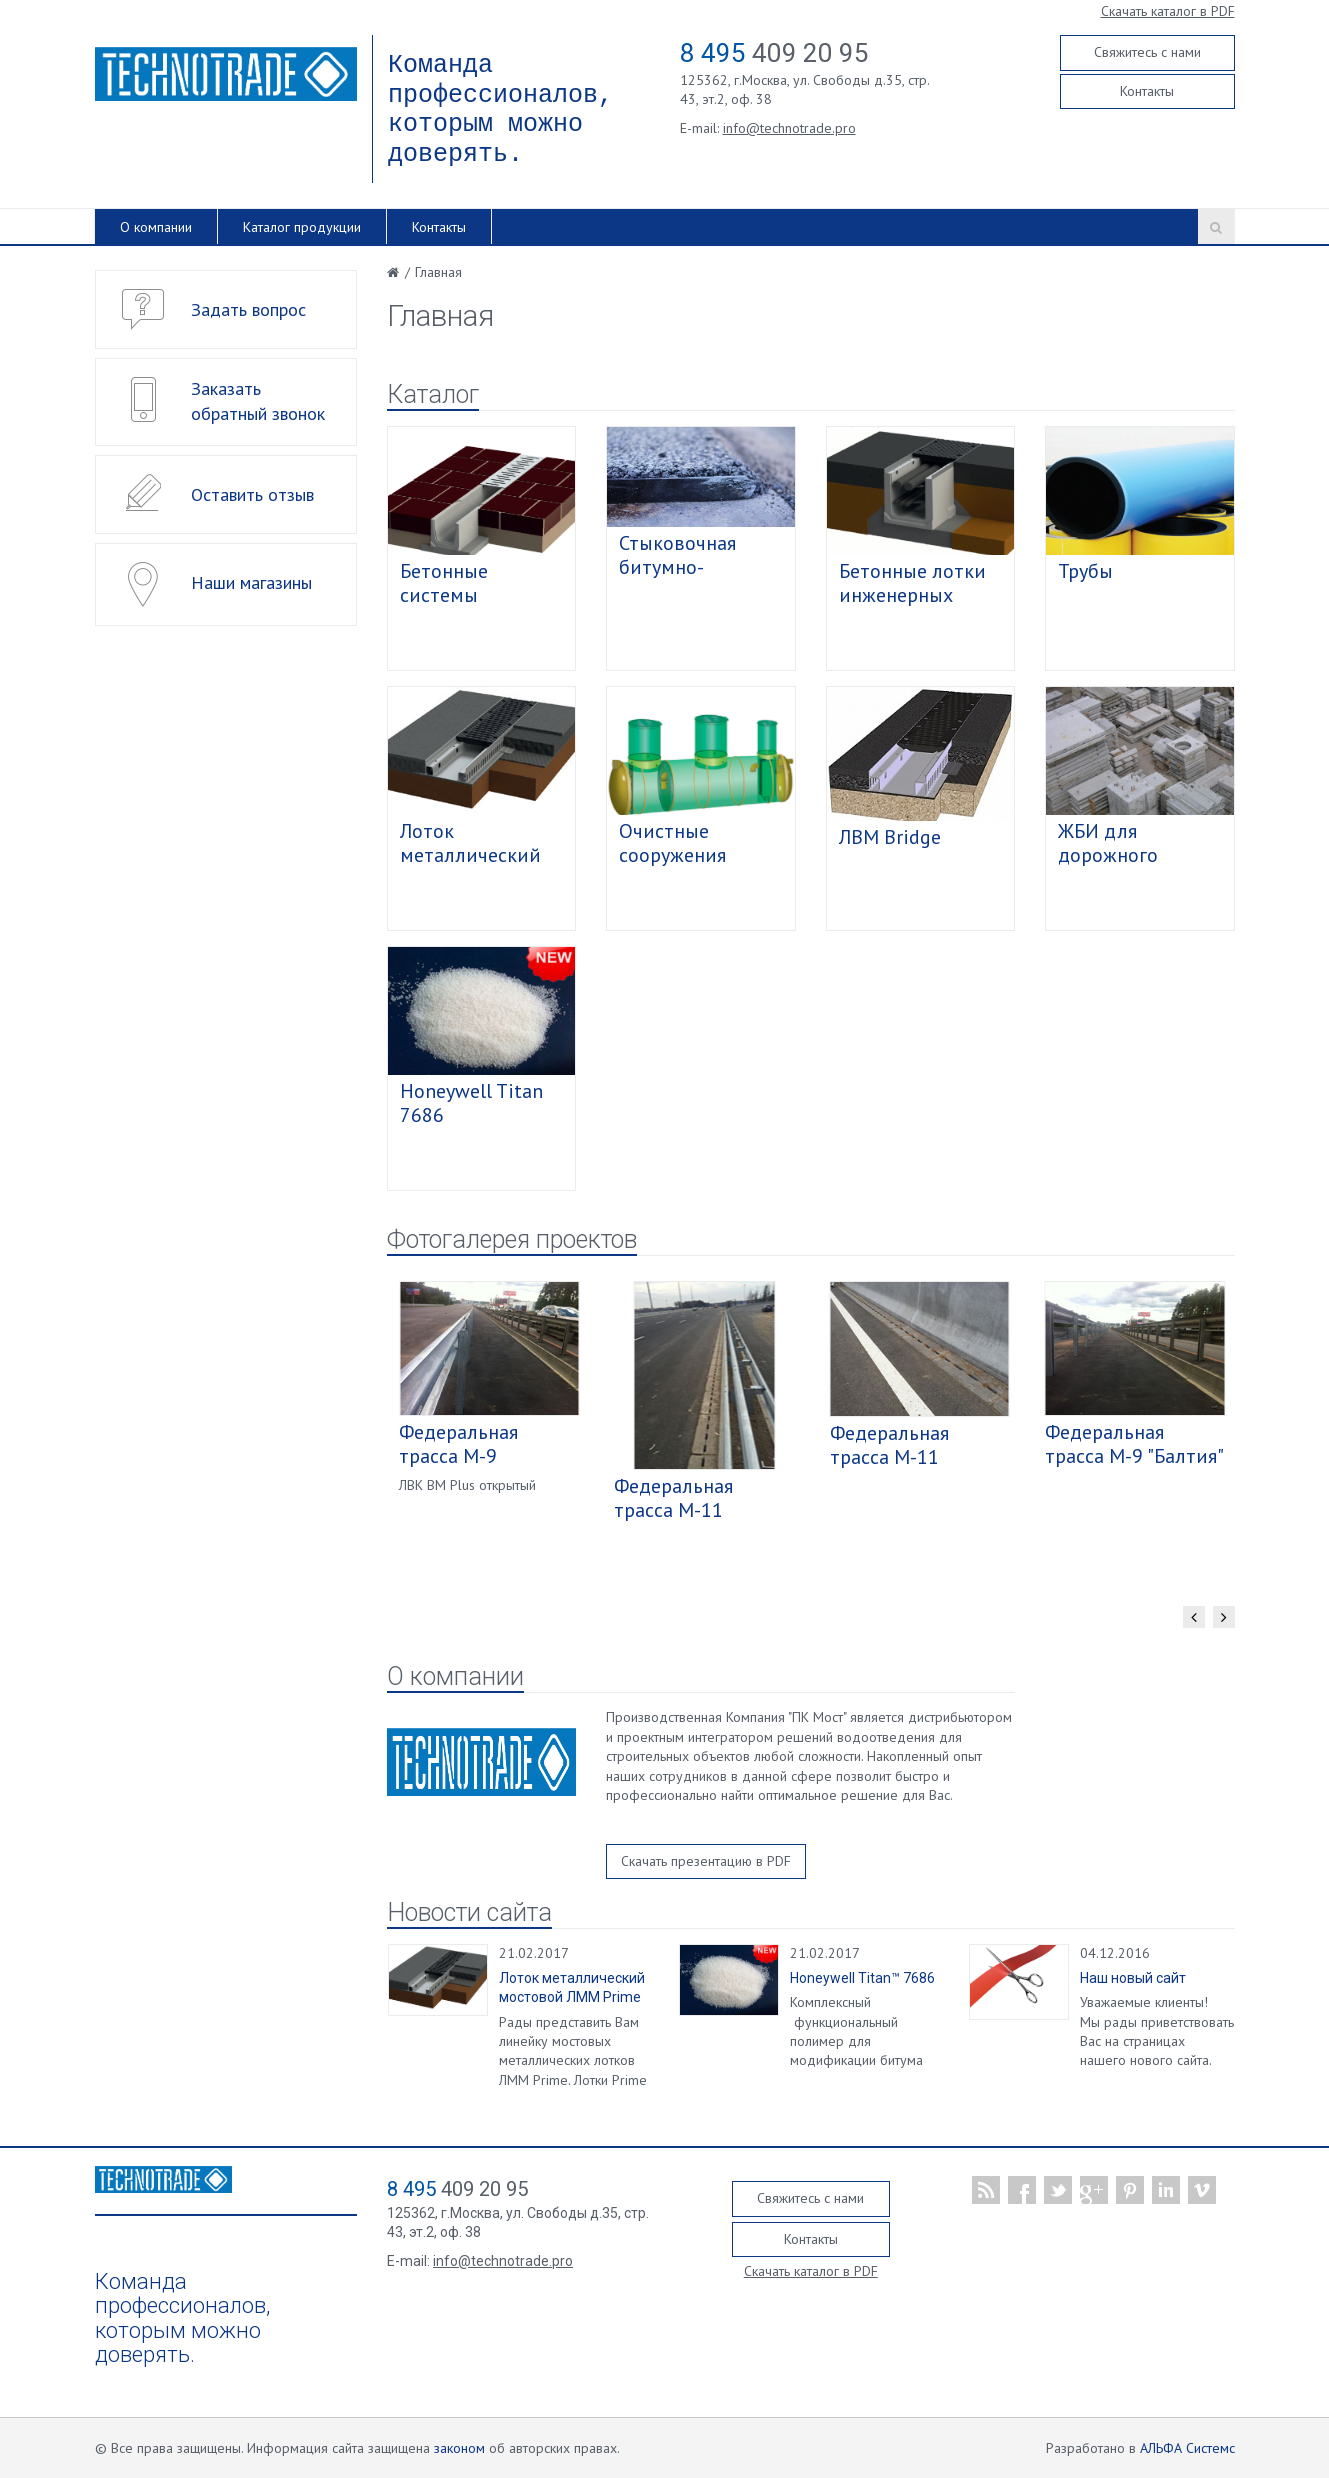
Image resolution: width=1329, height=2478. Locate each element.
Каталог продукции (302, 227)
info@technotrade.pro (789, 128)
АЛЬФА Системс (1187, 2448)
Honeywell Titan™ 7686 (862, 1978)
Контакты (1147, 91)
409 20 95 (774, 53)
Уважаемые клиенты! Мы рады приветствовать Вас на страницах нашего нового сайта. (1157, 2031)
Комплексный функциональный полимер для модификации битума (856, 2031)
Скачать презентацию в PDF (706, 1861)
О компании (156, 227)
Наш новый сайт (1133, 1978)
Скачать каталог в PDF (1168, 11)
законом (459, 2448)
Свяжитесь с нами (1147, 52)
